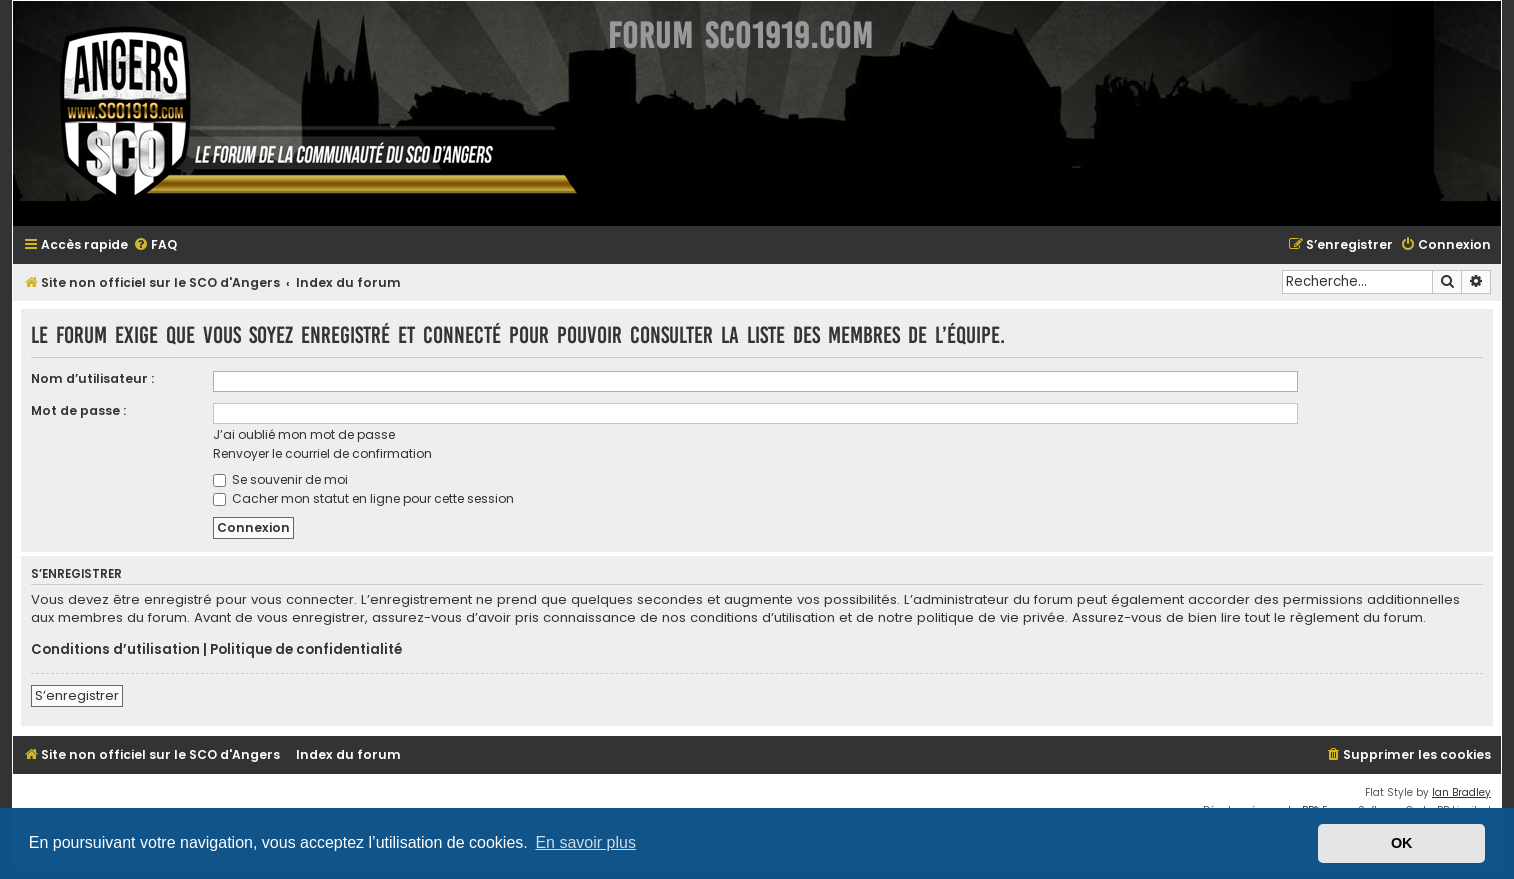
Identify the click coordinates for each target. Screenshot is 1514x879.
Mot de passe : (78, 410)
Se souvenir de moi (280, 479)
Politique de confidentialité (306, 650)
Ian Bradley (1461, 792)
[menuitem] (155, 245)
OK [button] (1402, 843)
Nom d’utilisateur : (92, 378)
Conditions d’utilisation (115, 650)
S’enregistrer (77, 695)
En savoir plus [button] (585, 842)
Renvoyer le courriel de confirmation (322, 453)
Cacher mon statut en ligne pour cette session (363, 498)
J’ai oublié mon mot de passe (304, 434)
